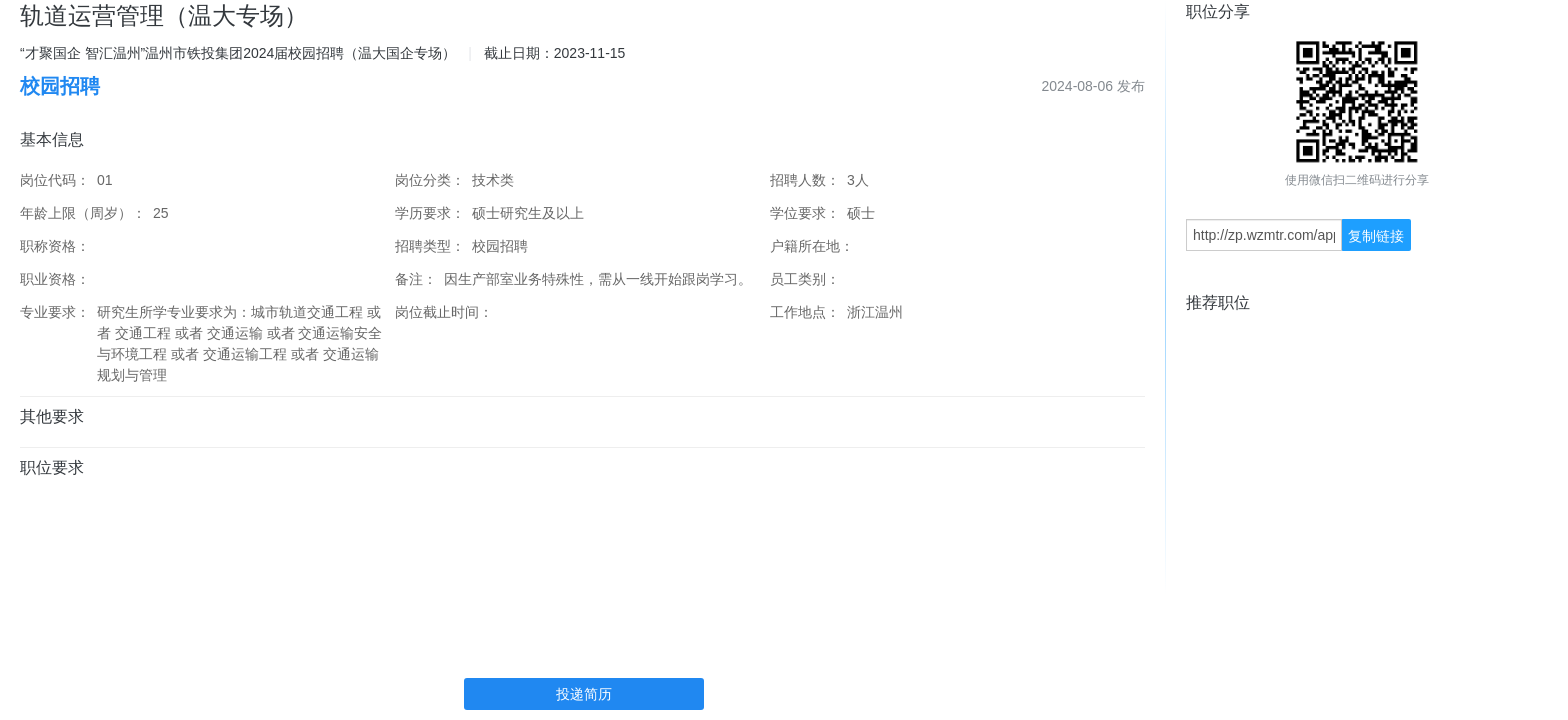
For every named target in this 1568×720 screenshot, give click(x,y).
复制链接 (1376, 236)
